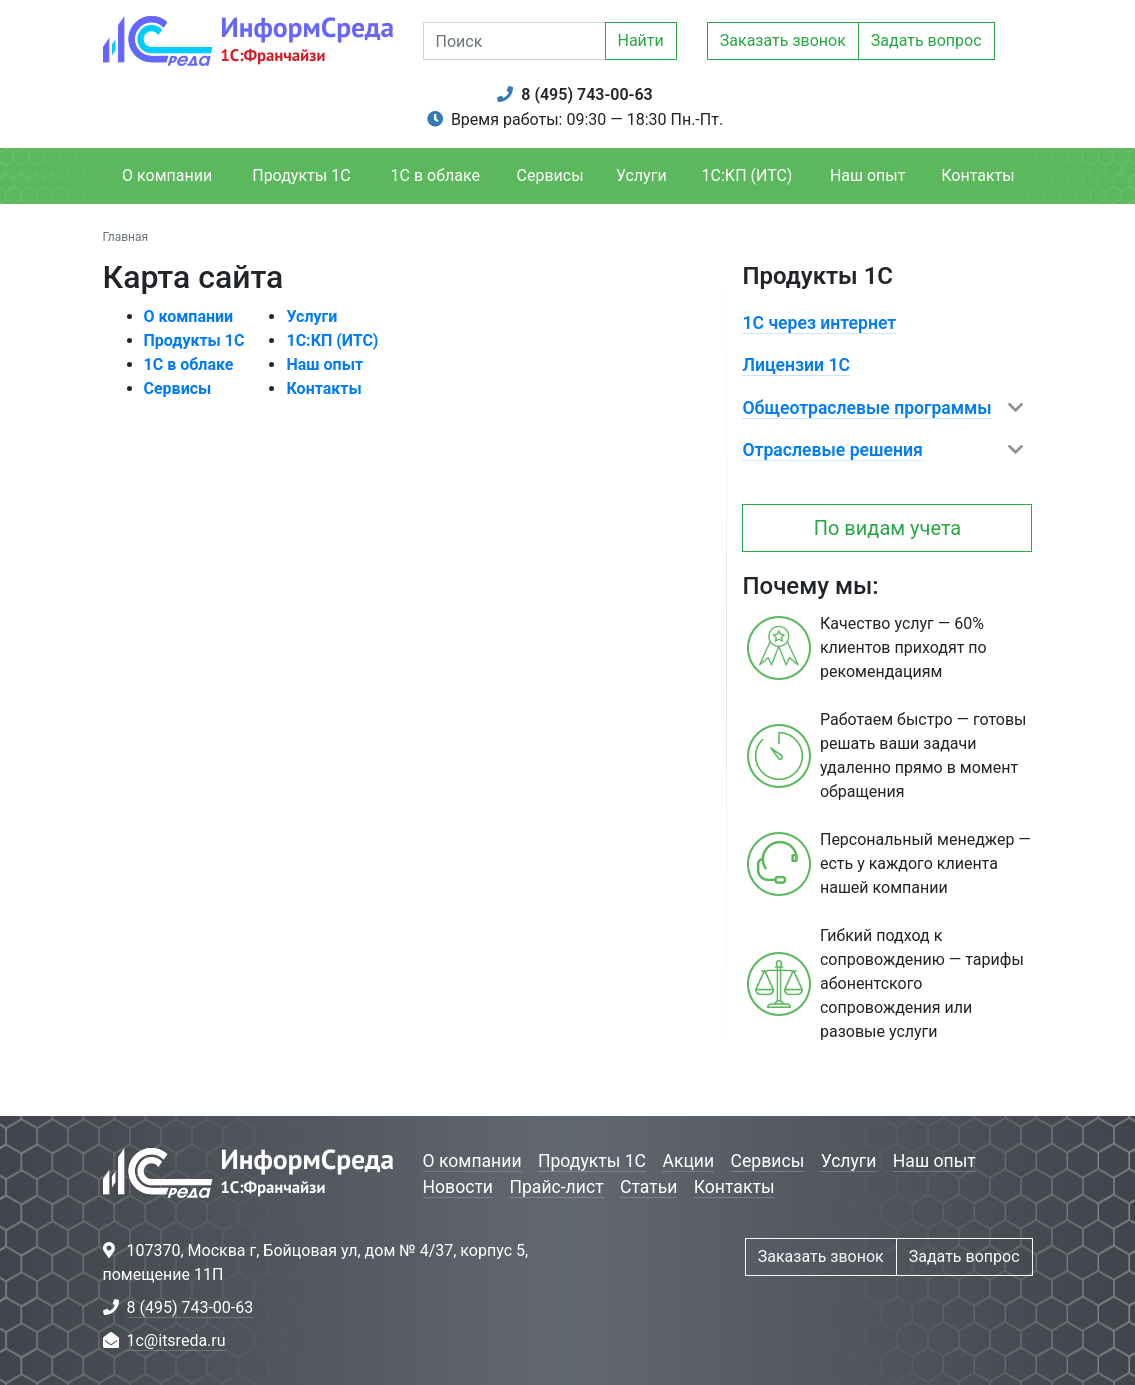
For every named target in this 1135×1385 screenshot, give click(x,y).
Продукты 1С (301, 175)
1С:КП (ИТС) (747, 175)
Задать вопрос (926, 40)
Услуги (641, 175)
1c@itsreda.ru (176, 1340)
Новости (458, 1187)
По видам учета (888, 528)
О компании (167, 175)
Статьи (648, 1187)
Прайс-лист (556, 1187)
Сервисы (550, 175)
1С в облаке (435, 175)
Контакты (977, 175)
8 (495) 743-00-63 (586, 94)
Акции (688, 1161)
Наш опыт (868, 175)
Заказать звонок (783, 40)
